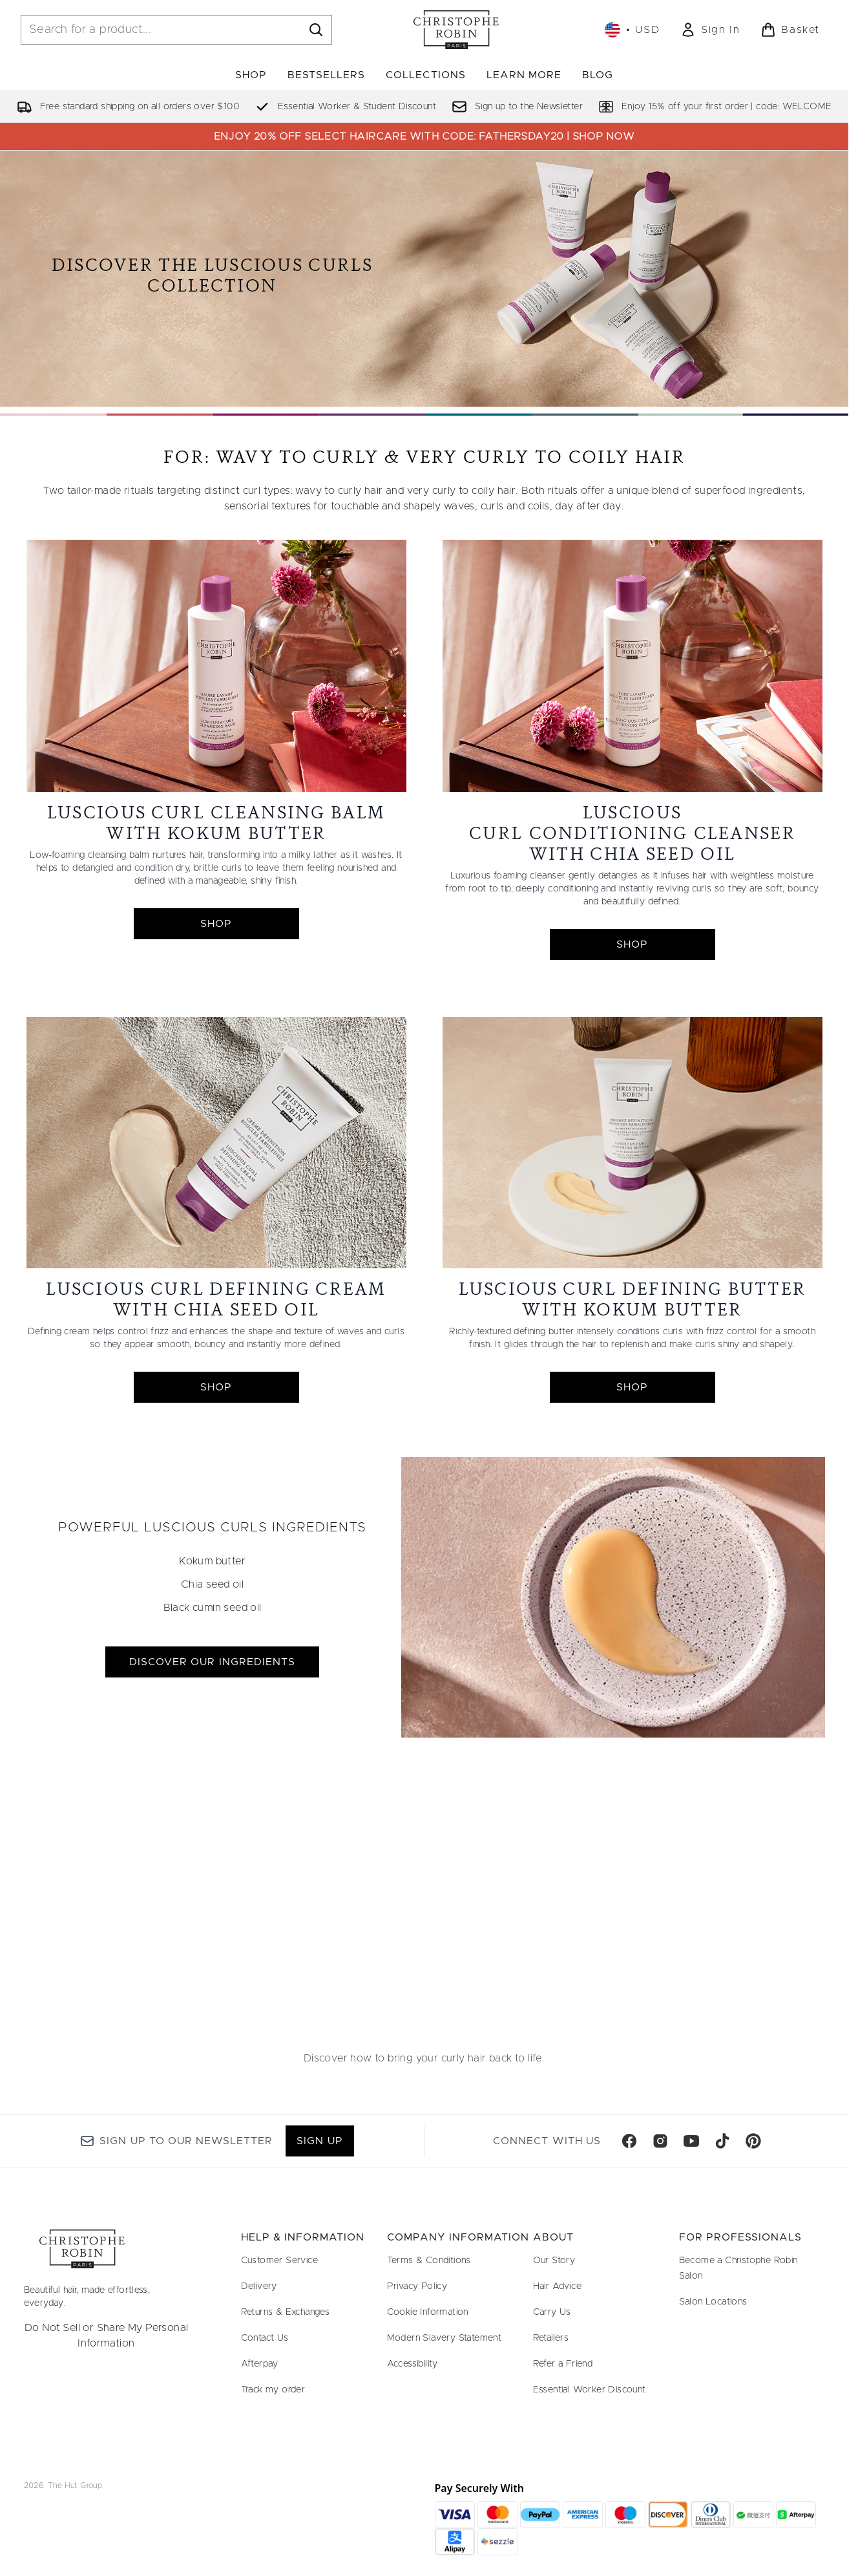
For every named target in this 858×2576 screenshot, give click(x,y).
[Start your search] (176, 30)
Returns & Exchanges (285, 2312)
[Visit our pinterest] (753, 2140)
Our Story (554, 2260)
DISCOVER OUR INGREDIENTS (212, 1662)
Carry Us (552, 2312)
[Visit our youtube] (691, 2140)
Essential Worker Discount (589, 2389)
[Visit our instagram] (660, 2140)
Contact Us (265, 2338)
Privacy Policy (417, 2286)
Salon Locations (713, 2301)
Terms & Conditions (429, 2260)
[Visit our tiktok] (722, 2140)
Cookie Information (427, 2312)
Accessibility (412, 2363)
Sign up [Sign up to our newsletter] (319, 2141)
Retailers (551, 2338)
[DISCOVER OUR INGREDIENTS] (613, 1597)
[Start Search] (316, 30)
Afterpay (259, 2363)
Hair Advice (557, 2286)
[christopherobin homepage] (456, 29)
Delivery (259, 2286)
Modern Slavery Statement (444, 2338)
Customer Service (279, 2260)
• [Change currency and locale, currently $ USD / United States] (632, 29)
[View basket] (790, 30)
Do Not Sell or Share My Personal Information (107, 2335)
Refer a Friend (563, 2363)
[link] (710, 30)
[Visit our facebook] (629, 2140)
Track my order (273, 2389)
